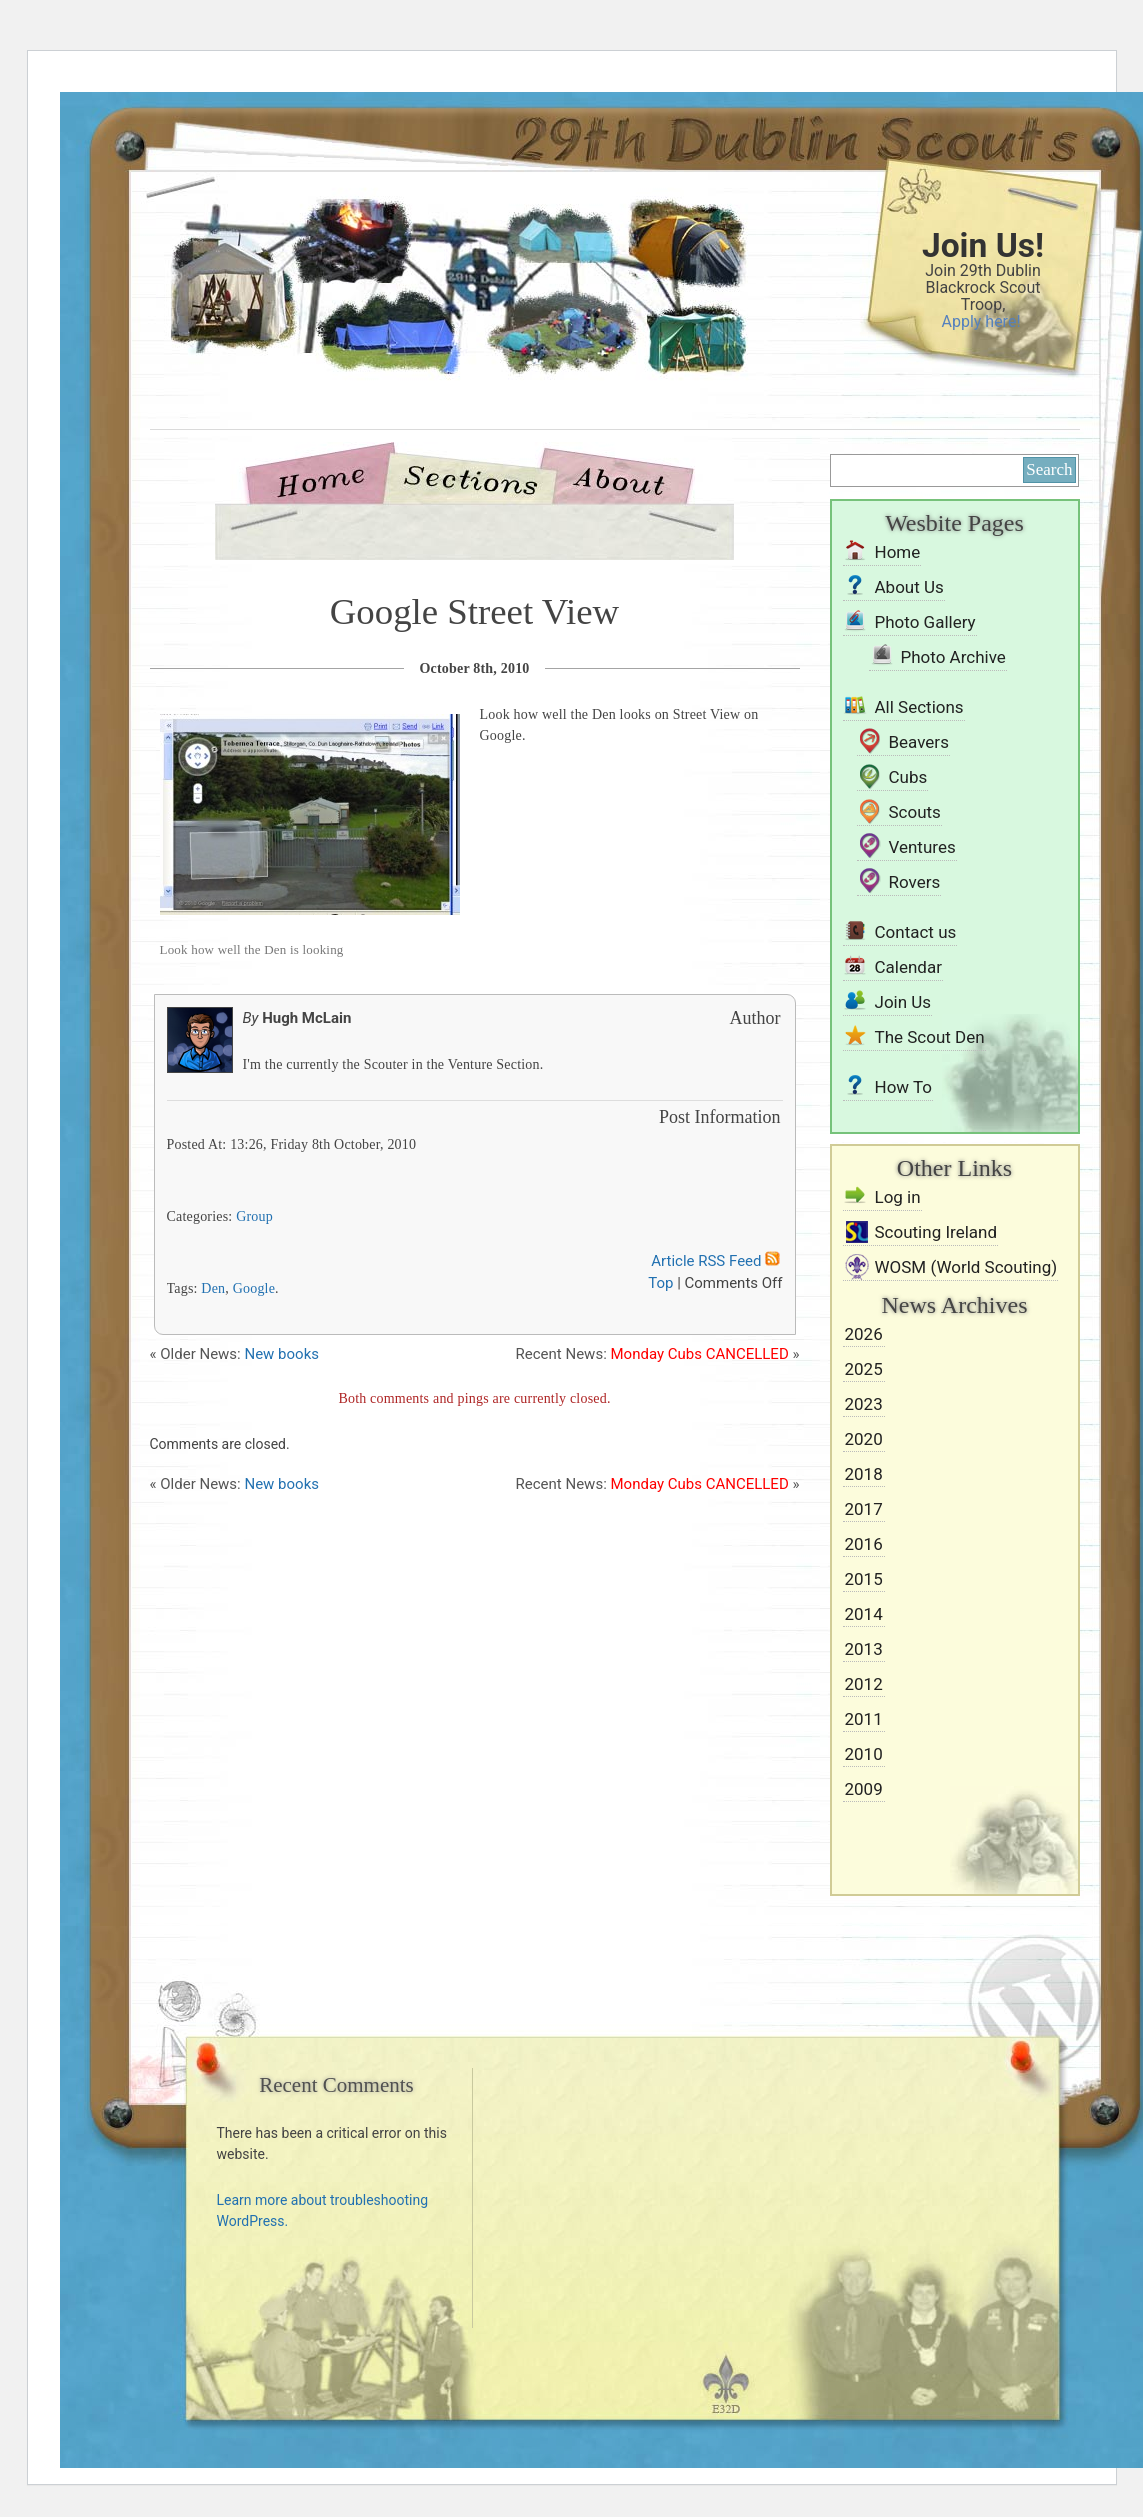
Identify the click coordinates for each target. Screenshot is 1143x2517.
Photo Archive (953, 657)
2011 (864, 1719)
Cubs (908, 777)
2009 (864, 1789)
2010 (864, 1754)
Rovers (915, 882)
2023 (864, 1404)
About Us (619, 478)
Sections (469, 478)
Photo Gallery (925, 622)
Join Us (903, 1002)
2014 (864, 1614)
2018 (864, 1474)
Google (254, 1288)
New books (281, 1354)
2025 (864, 1369)
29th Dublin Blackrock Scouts (425, 322)
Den (213, 1288)
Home (329, 478)
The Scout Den (930, 1037)
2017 (864, 1509)
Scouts (915, 812)
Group (254, 1216)
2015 (864, 1579)
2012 (864, 1684)
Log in (898, 1197)
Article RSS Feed (716, 1261)
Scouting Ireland (936, 1232)
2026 (864, 1334)
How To (904, 1087)
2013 (864, 1649)
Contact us (916, 932)
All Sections (919, 707)
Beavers (919, 742)
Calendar (908, 967)
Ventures (922, 847)
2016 (864, 1544)
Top (660, 1283)
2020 (864, 1439)
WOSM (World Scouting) (966, 1267)
